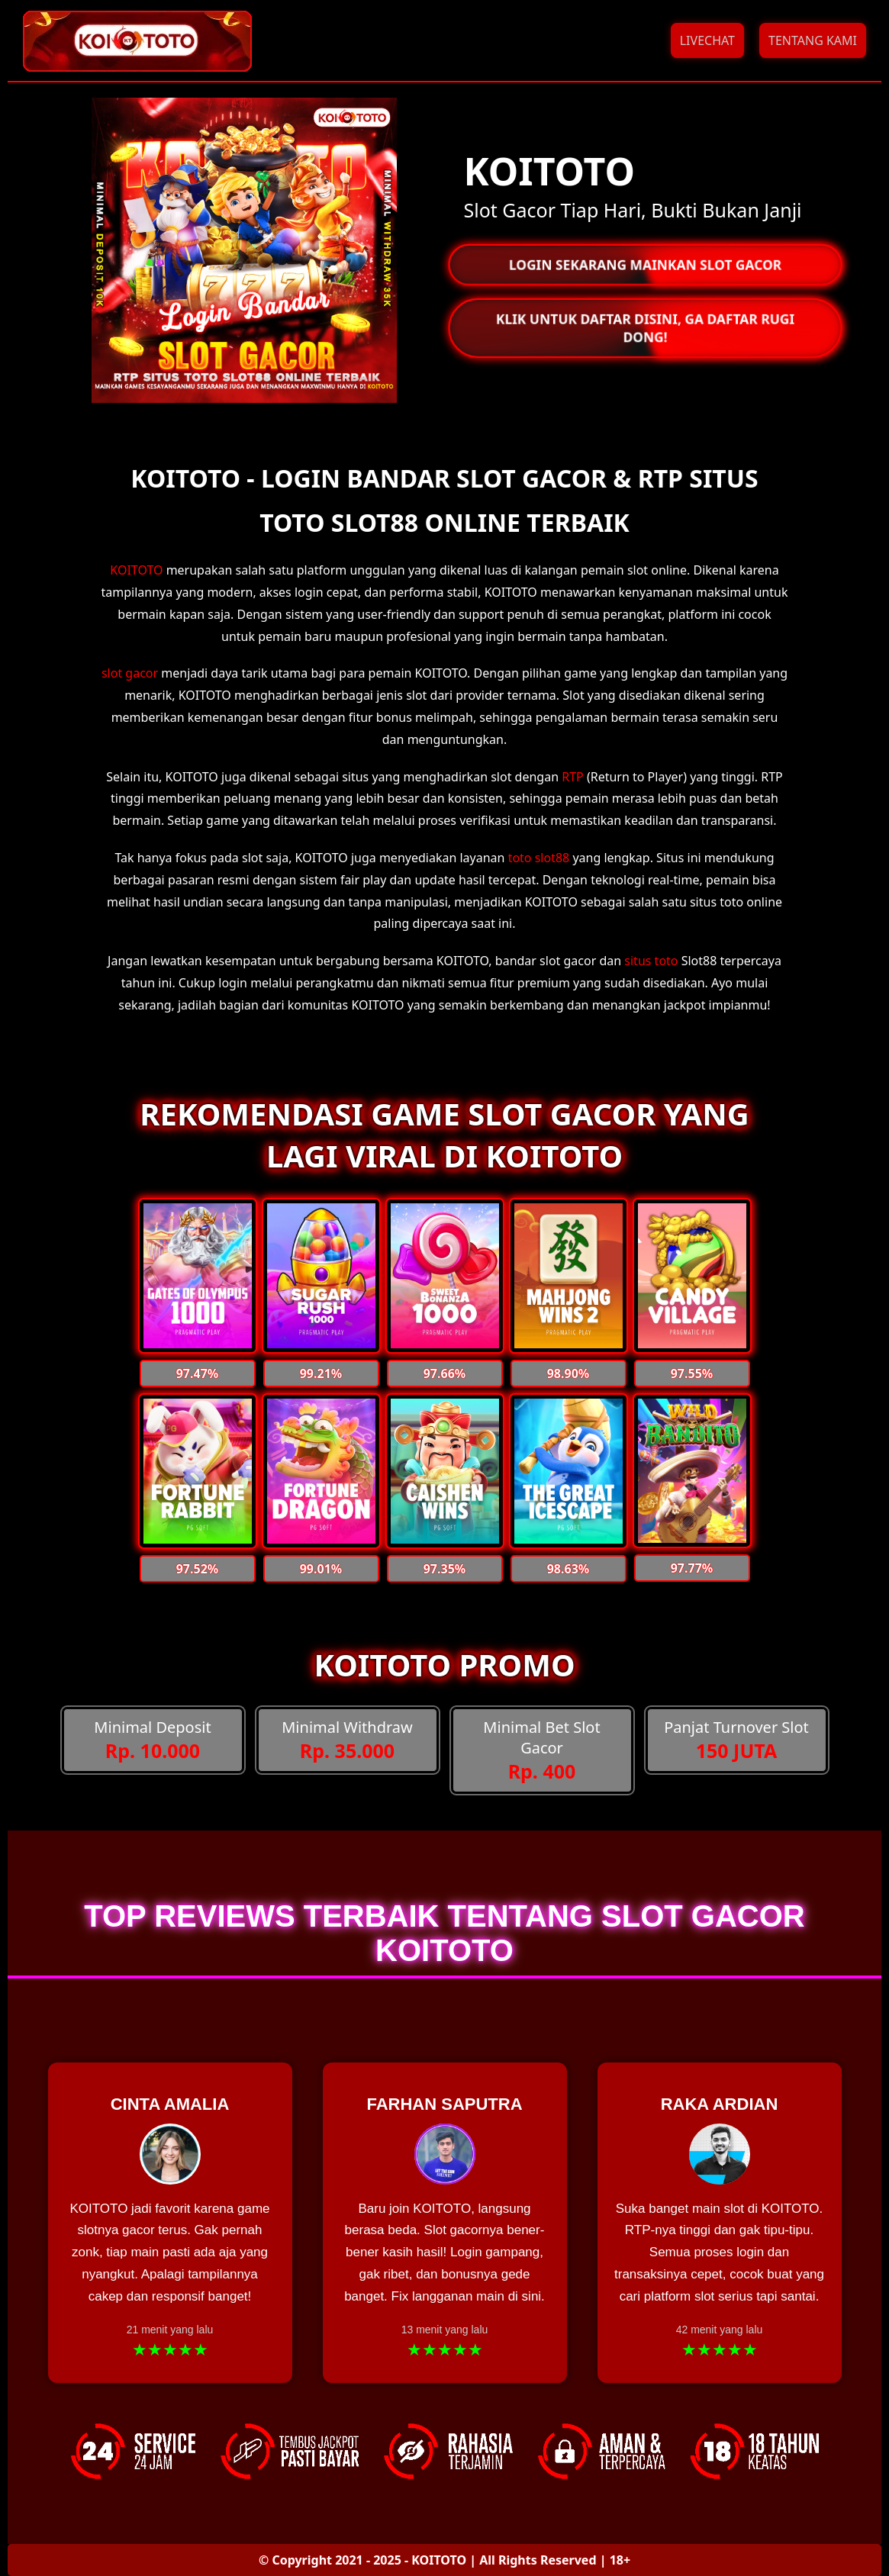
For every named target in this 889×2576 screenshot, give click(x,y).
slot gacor (129, 673)
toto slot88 (539, 857)
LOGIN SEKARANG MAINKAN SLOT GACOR (644, 265)
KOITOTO (136, 570)
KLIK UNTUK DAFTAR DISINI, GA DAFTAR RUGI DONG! (644, 328)
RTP (573, 776)
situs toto (651, 960)
